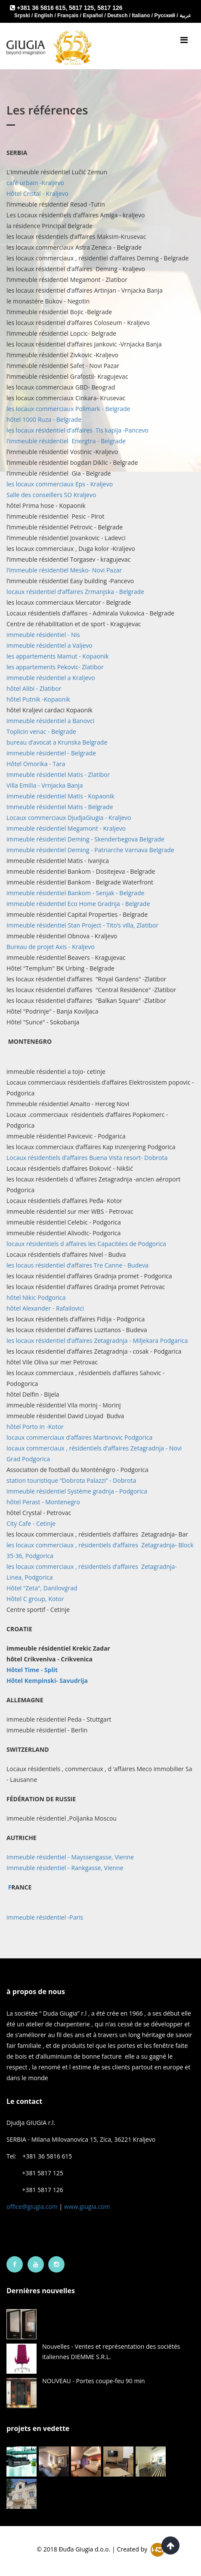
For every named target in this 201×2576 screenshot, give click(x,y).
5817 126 (109, 7)
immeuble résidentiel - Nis (43, 635)
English (44, 15)
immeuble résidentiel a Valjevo (49, 645)
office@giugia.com (32, 2206)
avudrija (47, 1680)
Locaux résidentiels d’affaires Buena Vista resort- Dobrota (86, 1157)
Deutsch (118, 15)
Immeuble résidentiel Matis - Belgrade (59, 807)
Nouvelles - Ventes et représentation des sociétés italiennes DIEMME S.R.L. (111, 2351)
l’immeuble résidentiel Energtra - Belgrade (66, 441)
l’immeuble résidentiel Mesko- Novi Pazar (64, 570)
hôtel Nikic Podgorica (36, 1297)
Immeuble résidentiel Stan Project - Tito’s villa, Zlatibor (82, 925)
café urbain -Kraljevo (35, 183)
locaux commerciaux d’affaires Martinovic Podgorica (79, 1437)
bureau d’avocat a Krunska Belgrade (56, 742)
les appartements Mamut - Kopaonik (57, 656)
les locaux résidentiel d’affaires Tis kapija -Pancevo (77, 430)
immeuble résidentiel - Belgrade (51, 753)
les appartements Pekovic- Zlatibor (55, 667)
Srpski (22, 15)
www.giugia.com (87, 2206)
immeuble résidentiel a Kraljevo (50, 678)
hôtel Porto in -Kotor (35, 1427)
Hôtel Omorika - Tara (35, 764)
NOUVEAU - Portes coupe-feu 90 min (93, 2381)
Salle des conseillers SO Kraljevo (51, 495)
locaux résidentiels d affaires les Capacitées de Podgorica (86, 1244)
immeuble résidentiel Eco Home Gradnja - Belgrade (78, 904)
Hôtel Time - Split (32, 1670)
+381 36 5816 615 (41, 7)
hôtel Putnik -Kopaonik (38, 699)
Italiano (141, 15)
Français (68, 15)
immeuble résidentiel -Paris (44, 1917)
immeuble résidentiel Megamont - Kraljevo (66, 828)
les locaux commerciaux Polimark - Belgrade (68, 409)
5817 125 (81, 7)
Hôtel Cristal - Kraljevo (37, 193)
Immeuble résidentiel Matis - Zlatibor (58, 774)
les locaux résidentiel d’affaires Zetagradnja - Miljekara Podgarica (97, 1340)
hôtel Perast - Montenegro (43, 1502)
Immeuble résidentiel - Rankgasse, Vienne (64, 1868)
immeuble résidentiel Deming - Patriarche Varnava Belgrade (90, 850)
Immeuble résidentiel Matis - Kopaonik (60, 796)
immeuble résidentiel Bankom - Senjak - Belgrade (75, 893)
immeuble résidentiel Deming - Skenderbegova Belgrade (85, 839)
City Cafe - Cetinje (31, 1523)
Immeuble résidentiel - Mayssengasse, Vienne (70, 1857)
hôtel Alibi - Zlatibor (33, 688)
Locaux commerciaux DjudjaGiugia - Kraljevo (68, 817)
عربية (185, 15)
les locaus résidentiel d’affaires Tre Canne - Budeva (77, 1265)
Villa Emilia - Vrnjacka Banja (44, 785)
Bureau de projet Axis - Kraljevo (50, 947)
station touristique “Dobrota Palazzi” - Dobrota (71, 1480)
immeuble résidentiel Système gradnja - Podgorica (76, 1491)
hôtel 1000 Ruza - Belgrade (43, 419)
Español (93, 15)
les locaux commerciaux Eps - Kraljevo (59, 484)
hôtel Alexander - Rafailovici (45, 1308)
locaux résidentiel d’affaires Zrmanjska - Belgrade (75, 592)
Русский (166, 15)
